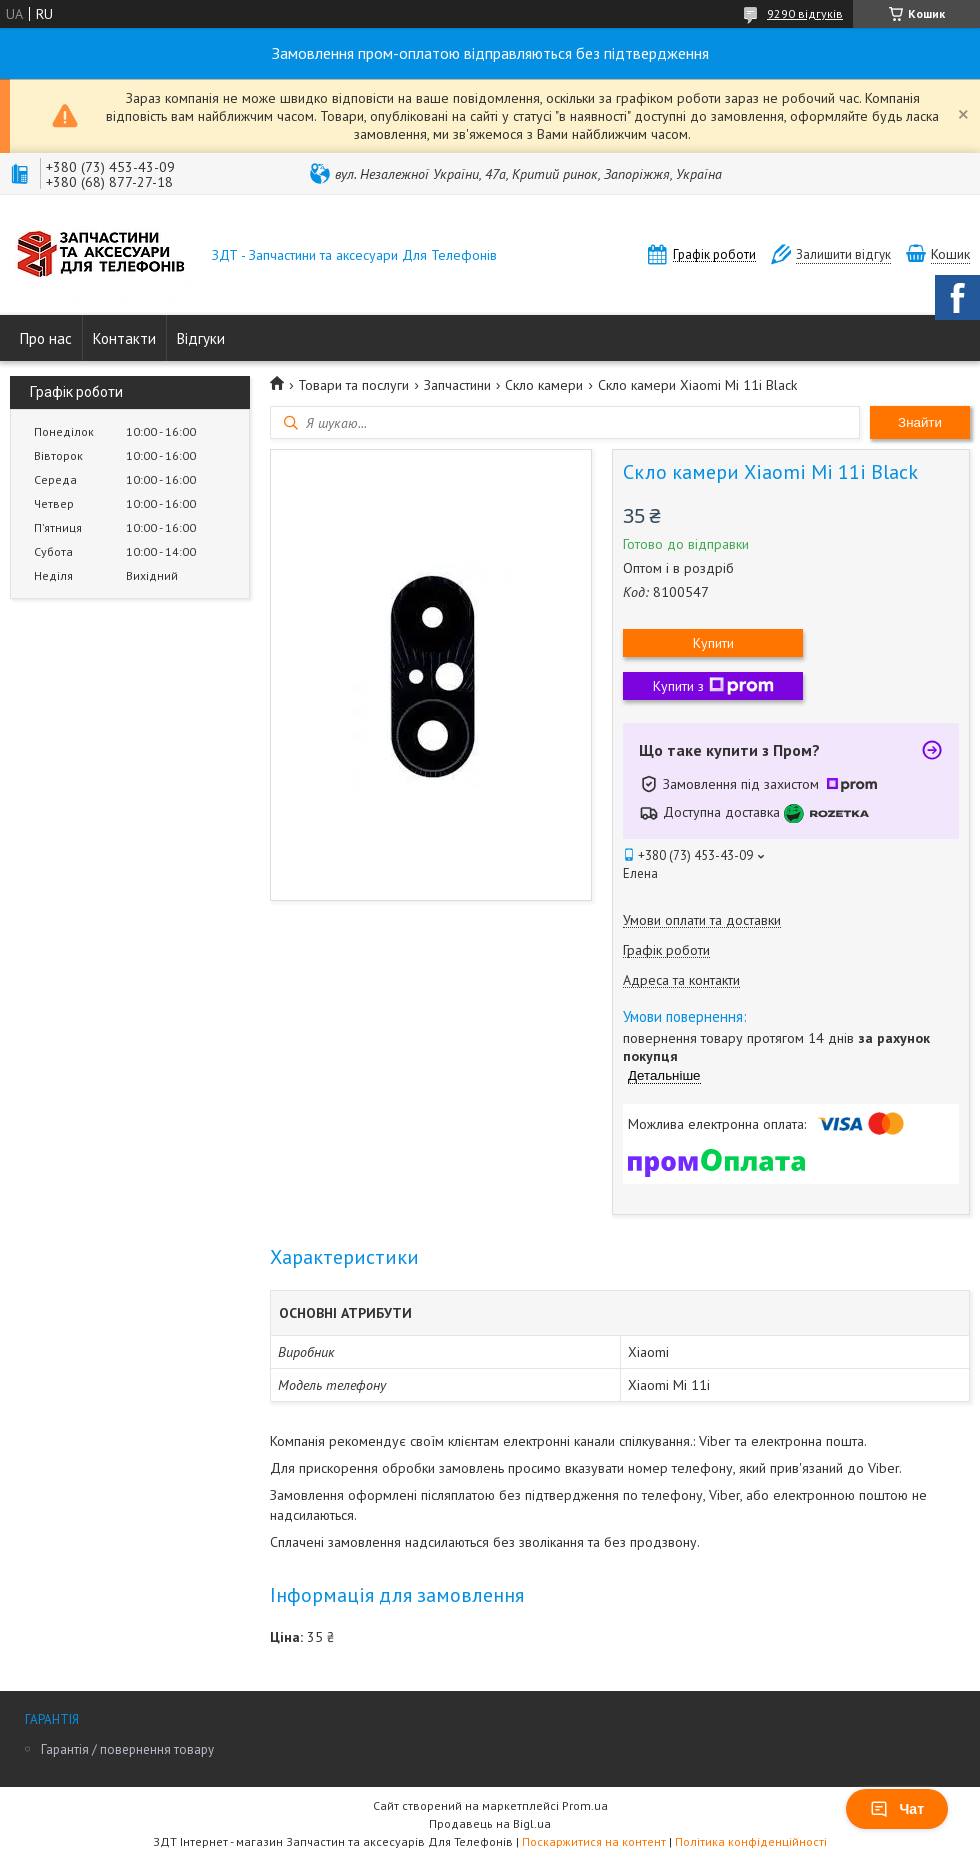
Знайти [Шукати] (920, 422)
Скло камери (544, 385)
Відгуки (201, 338)
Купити (713, 643)
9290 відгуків (805, 13)
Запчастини (457, 385)
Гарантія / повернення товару (127, 1749)
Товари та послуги (353, 385)
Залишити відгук (843, 254)
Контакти (124, 338)
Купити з (713, 686)
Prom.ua (585, 1805)
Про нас (46, 338)
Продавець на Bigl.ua (490, 1823)
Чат (897, 1809)
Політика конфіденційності (751, 1841)
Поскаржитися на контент (594, 1841)
